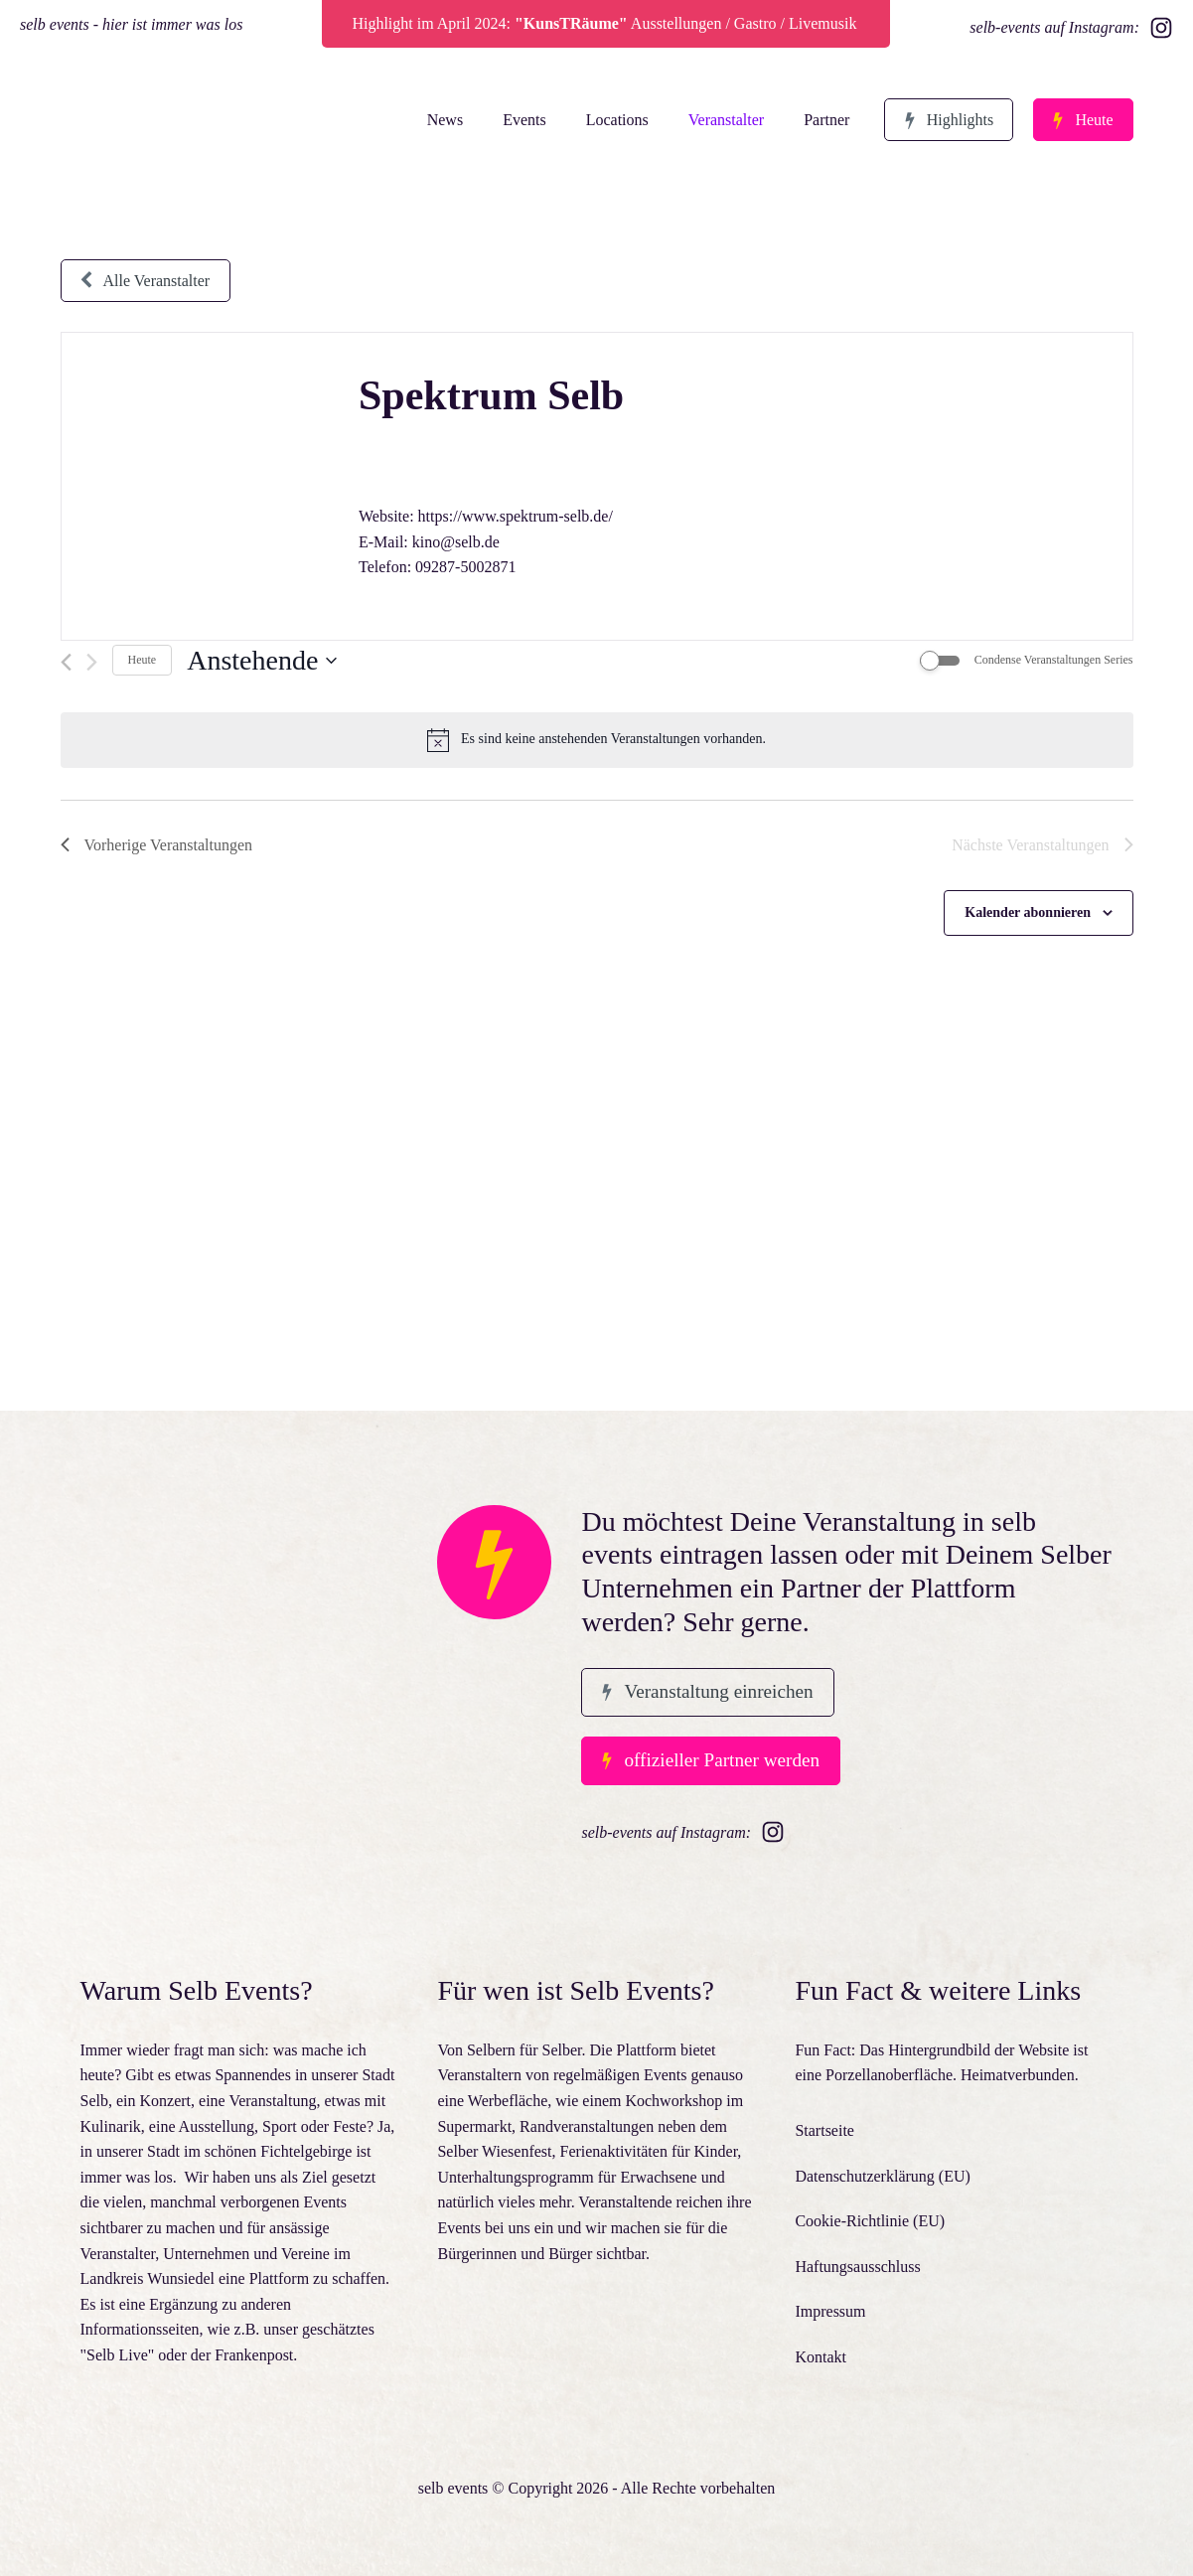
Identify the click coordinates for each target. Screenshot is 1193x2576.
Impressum (830, 2311)
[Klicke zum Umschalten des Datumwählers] (262, 661)
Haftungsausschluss (857, 2266)
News (441, 119)
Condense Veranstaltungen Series (1053, 660)
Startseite (824, 2130)
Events (520, 119)
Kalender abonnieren (1028, 912)
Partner (823, 119)
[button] (946, 120)
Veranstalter (722, 119)
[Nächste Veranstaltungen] (91, 662)
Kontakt (820, 2357)
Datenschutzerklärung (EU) (882, 2176)
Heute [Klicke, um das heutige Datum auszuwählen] (142, 660)
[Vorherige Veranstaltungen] (66, 662)
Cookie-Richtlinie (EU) (870, 2220)
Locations (613, 119)
